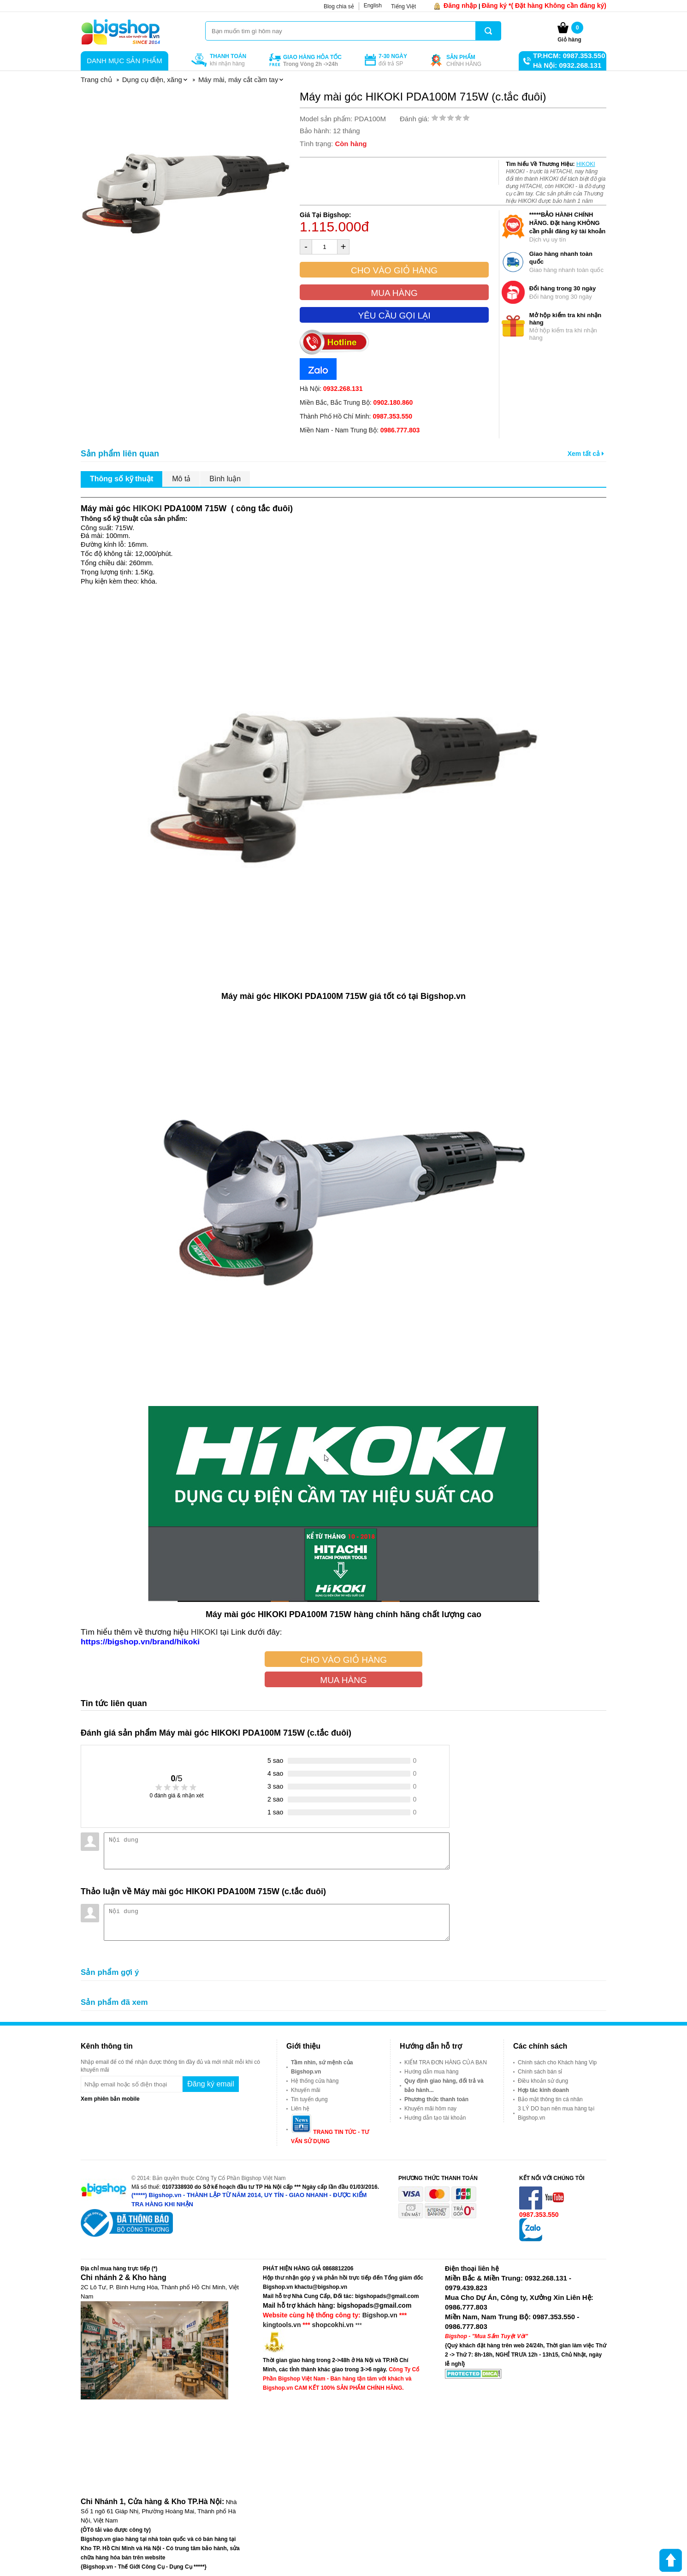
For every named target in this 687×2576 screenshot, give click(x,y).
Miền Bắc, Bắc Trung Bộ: (356, 402)
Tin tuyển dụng (309, 2099)
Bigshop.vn (379, 2315)
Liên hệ (300, 2108)
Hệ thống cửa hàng (314, 2081)
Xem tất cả (586, 453)
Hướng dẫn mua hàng (431, 2071)
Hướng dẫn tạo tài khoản (435, 2118)
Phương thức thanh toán (436, 2099)
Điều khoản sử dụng (543, 2081)
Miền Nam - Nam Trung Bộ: (360, 430)
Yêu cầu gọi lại (394, 315)
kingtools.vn (282, 2324)
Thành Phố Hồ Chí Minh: (356, 416)
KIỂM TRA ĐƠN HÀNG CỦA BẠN (445, 2062)
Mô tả (181, 479)
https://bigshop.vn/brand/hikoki (140, 1641)
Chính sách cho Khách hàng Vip (557, 2062)
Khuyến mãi (305, 2090)
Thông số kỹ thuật (121, 479)
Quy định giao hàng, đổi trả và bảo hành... (444, 2085)
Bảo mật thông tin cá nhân (550, 2099)
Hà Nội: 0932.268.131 (567, 65)
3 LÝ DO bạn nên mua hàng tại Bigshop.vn (556, 2113)
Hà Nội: (331, 388)
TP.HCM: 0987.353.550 (569, 55)
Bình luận (225, 479)
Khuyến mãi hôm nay (430, 2108)
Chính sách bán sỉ (540, 2071)
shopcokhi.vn (333, 2324)
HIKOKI (585, 164)
